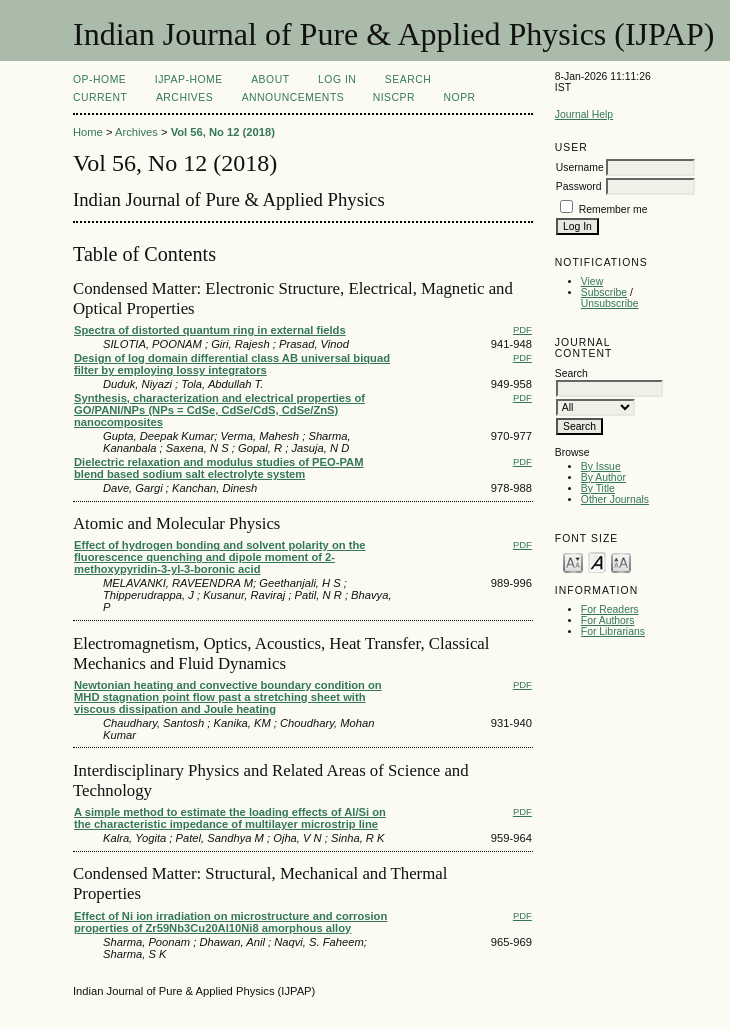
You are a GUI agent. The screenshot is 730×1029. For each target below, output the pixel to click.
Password (579, 186)
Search (408, 79)
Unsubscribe (610, 303)
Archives (184, 97)
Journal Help (584, 114)
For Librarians (613, 631)
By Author (603, 477)
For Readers (610, 609)
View (592, 281)
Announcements (293, 97)
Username (580, 167)
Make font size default (597, 561)
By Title (598, 488)
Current (100, 97)
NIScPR (394, 97)
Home (88, 132)
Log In (337, 79)
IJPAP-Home (189, 79)
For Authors (608, 620)
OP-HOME (99, 79)
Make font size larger (621, 561)
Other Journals (615, 499)
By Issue (601, 466)
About (270, 79)
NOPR (460, 97)
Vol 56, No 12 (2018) (223, 132)
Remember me (613, 209)
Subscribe (604, 292)
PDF (522, 329)
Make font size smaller (573, 561)
